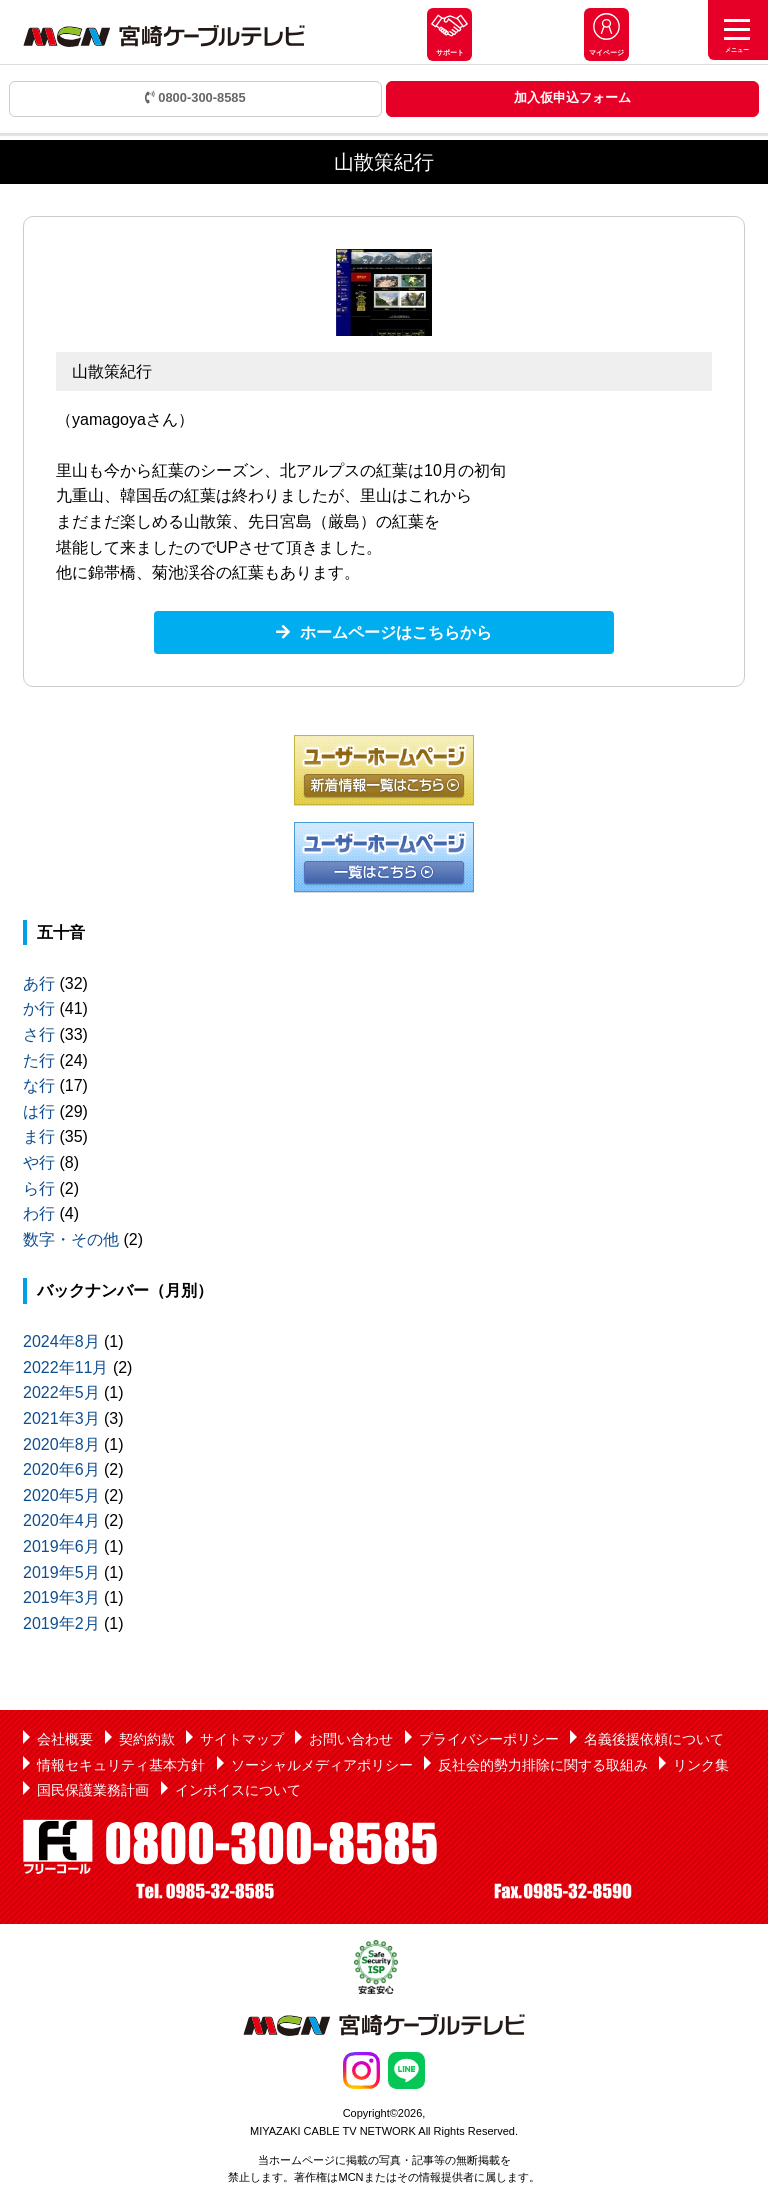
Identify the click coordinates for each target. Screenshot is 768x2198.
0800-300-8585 (195, 97)
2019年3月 (61, 1597)
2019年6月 (61, 1546)
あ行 (39, 983)
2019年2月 (61, 1623)
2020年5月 (61, 1495)
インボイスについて (238, 1790)
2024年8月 (61, 1341)
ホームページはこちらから (396, 632)
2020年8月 (61, 1444)
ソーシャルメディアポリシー (322, 1765)
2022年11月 (65, 1367)
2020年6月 (61, 1469)
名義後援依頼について (654, 1739)
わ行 (39, 1213)
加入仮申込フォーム (572, 97)
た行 (39, 1060)
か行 (39, 1008)
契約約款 (147, 1739)
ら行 (39, 1188)
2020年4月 (61, 1520)
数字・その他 (71, 1239)
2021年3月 (61, 1418)
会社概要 (65, 1739)
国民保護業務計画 (93, 1790)
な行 (39, 1085)
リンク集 (701, 1765)
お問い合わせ (351, 1739)
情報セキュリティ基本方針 (121, 1765)
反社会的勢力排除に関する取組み (543, 1765)
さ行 (39, 1034)
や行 (39, 1162)
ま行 (39, 1136)
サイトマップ (242, 1739)
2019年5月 (61, 1572)
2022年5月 (61, 1392)
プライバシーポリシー (489, 1739)
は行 (39, 1111)
